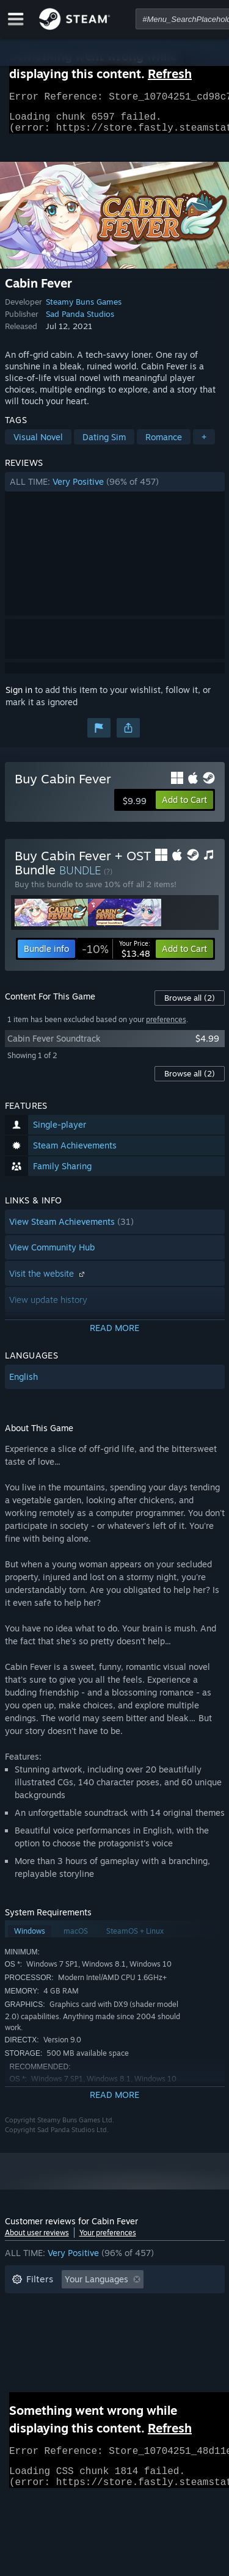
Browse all (189, 1005)
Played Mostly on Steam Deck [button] (132, 2323)
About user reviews (37, 2239)
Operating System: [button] (49, 2342)
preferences (166, 1026)
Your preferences (107, 2239)
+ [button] (204, 444)
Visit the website (48, 1280)
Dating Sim (104, 444)
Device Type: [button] (37, 2360)
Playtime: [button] (30, 2323)
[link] (116, 956)
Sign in (18, 697)
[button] (115, 489)
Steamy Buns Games (84, 309)
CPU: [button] (119, 2342)
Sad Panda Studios (80, 321)
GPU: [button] (162, 2342)
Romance (163, 444)
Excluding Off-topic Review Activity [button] (82, 2305)
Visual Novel (38, 444)
